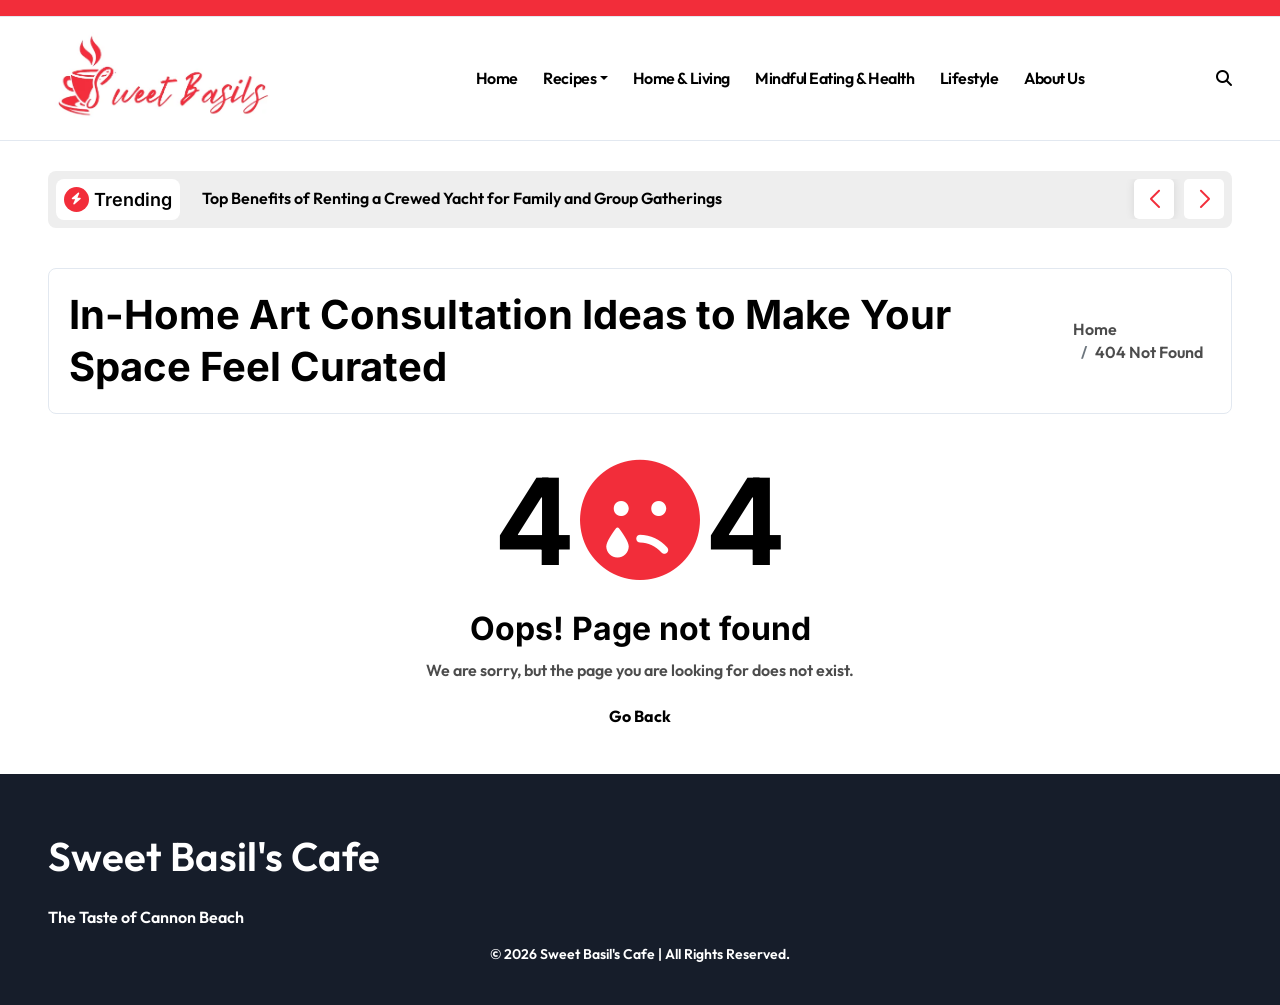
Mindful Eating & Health (834, 78)
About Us (1054, 78)
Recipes (575, 78)
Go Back (640, 716)
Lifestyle (969, 78)
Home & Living (681, 78)
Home (497, 78)
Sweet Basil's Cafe (214, 856)
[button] (1204, 199)
